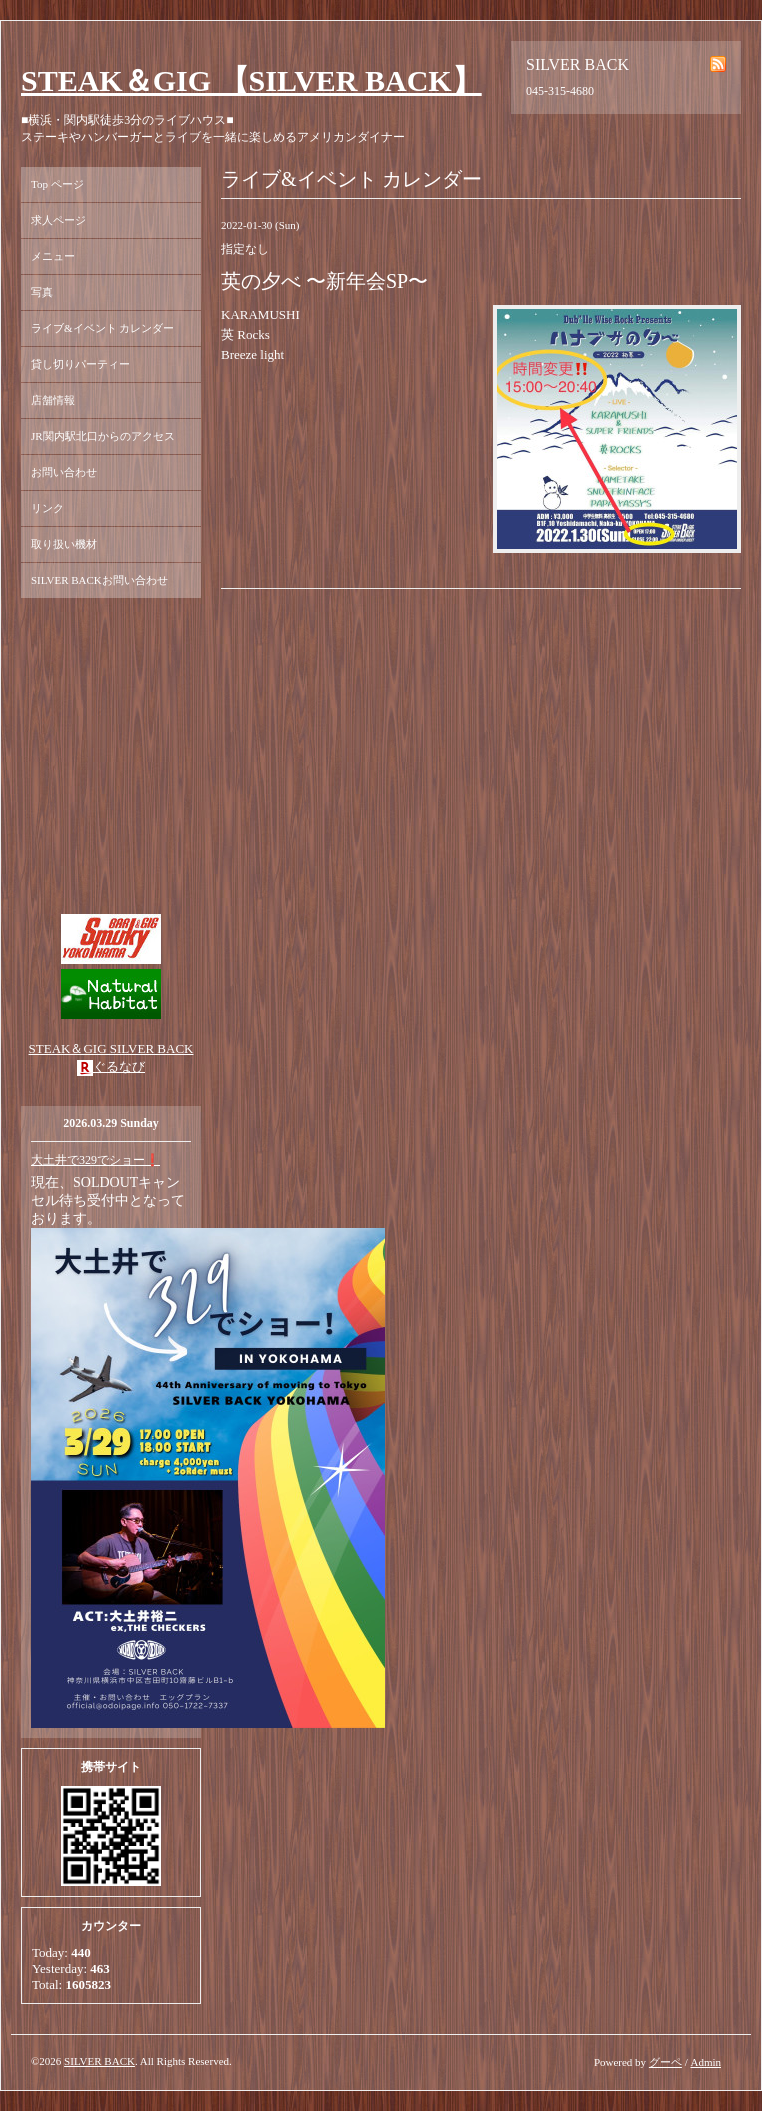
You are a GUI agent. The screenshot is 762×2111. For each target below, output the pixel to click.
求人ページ (58, 220)
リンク (47, 508)
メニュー (53, 256)
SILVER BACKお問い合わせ (99, 580)
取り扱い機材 (64, 544)
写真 (42, 292)
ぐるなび (119, 1066)
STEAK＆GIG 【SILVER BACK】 (251, 80)
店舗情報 (53, 400)
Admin (705, 2062)
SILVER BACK (99, 2061)
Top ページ (57, 184)
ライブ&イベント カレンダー (102, 328)
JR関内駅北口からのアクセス (103, 436)
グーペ (665, 2062)
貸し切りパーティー (80, 364)
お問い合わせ (64, 472)
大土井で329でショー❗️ (95, 1160)
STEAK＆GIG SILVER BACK (111, 1048)
